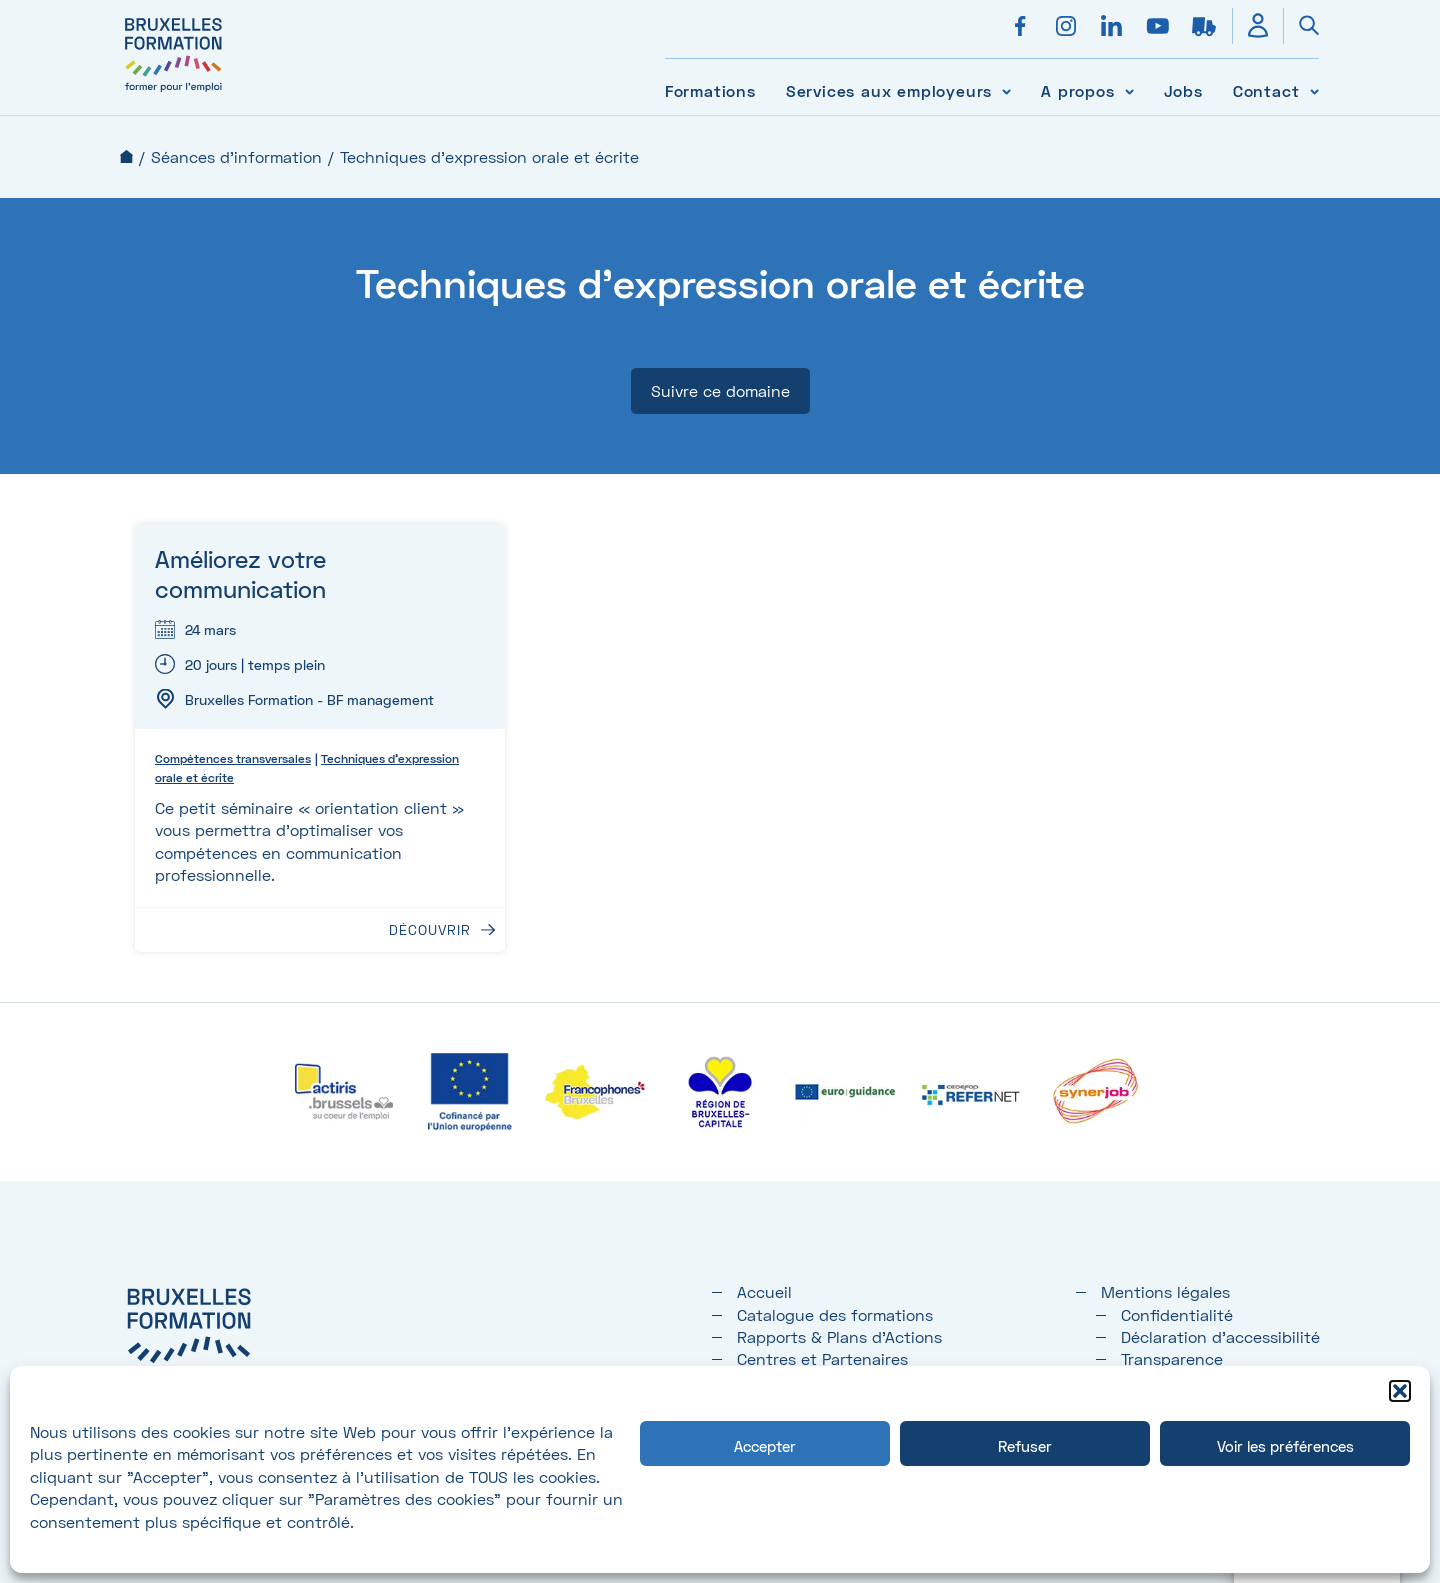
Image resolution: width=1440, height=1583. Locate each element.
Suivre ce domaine (720, 390)
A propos (1077, 90)
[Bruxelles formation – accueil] (173, 92)
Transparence (1172, 1358)
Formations (710, 90)
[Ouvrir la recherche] (1301, 26)
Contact (1266, 90)
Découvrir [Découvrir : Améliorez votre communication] (430, 930)
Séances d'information (236, 156)
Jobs (1183, 90)
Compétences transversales (233, 758)
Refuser (1025, 1446)
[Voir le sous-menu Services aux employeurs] (1006, 90)
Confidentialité (1177, 1314)
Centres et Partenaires (822, 1358)
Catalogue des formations (835, 1314)
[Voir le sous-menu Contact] (1314, 90)
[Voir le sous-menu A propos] (1129, 90)
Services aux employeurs (889, 90)
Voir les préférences (1285, 1446)
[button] (1400, 1391)
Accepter (765, 1446)
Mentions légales (1165, 1291)
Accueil (126, 156)
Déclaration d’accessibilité (1220, 1336)
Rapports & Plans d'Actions (839, 1336)
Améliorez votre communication (240, 573)
